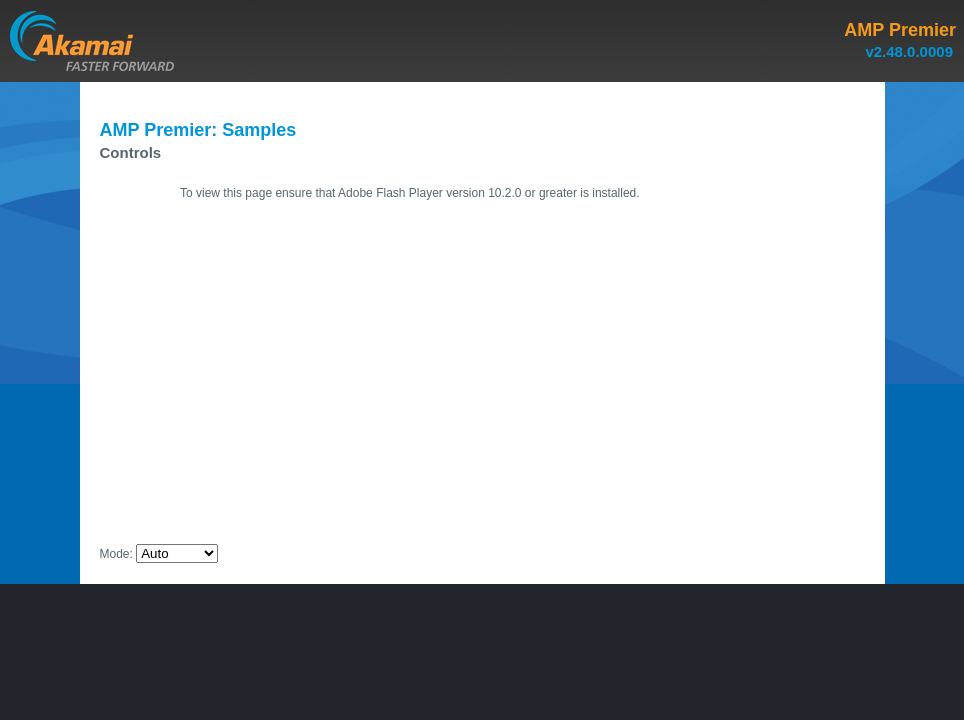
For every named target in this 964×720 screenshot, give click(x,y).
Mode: (116, 554)
